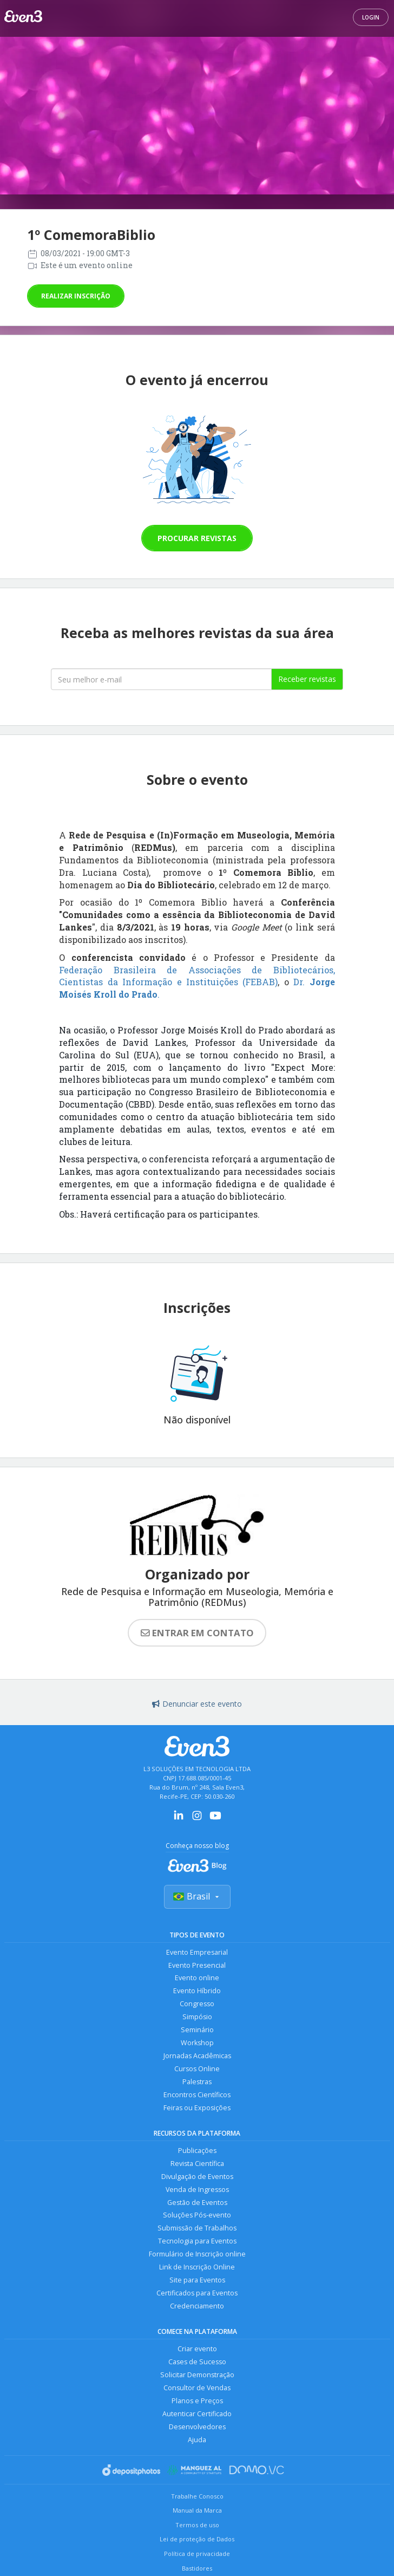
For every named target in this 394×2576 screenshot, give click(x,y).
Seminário (197, 2030)
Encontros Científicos (197, 2095)
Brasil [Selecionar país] (197, 1896)
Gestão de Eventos (197, 2203)
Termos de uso (197, 2526)
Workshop (197, 2043)
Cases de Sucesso (197, 2362)
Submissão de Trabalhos (197, 2229)
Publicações (197, 2151)
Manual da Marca (197, 2511)
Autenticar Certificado (197, 2414)
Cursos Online (197, 2069)
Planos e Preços (197, 2401)
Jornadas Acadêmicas (197, 2056)
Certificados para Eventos (197, 2294)
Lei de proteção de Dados (197, 2540)
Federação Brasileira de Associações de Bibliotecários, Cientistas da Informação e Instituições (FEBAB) (197, 976)
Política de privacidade (197, 2555)
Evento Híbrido (197, 1991)
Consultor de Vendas (197, 2388)
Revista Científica (197, 2164)
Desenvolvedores (197, 2427)
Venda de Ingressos (197, 2190)
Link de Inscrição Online (197, 2268)
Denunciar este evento (197, 1704)
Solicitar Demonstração (197, 2375)
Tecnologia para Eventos (197, 2242)
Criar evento (197, 2349)
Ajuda (197, 2440)
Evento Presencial (197, 1965)
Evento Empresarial (197, 1952)
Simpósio (197, 2017)
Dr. (299, 981)
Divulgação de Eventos (197, 2177)
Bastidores (197, 2569)
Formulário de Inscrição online (197, 2255)
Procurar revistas (197, 538)
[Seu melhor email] (161, 679)
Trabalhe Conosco (197, 2497)
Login (370, 17)
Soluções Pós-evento (197, 2216)
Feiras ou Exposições (197, 2108)
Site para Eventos (197, 2281)
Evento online (197, 1978)
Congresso (197, 2004)
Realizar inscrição (75, 296)
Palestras (197, 2082)
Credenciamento (197, 2307)
